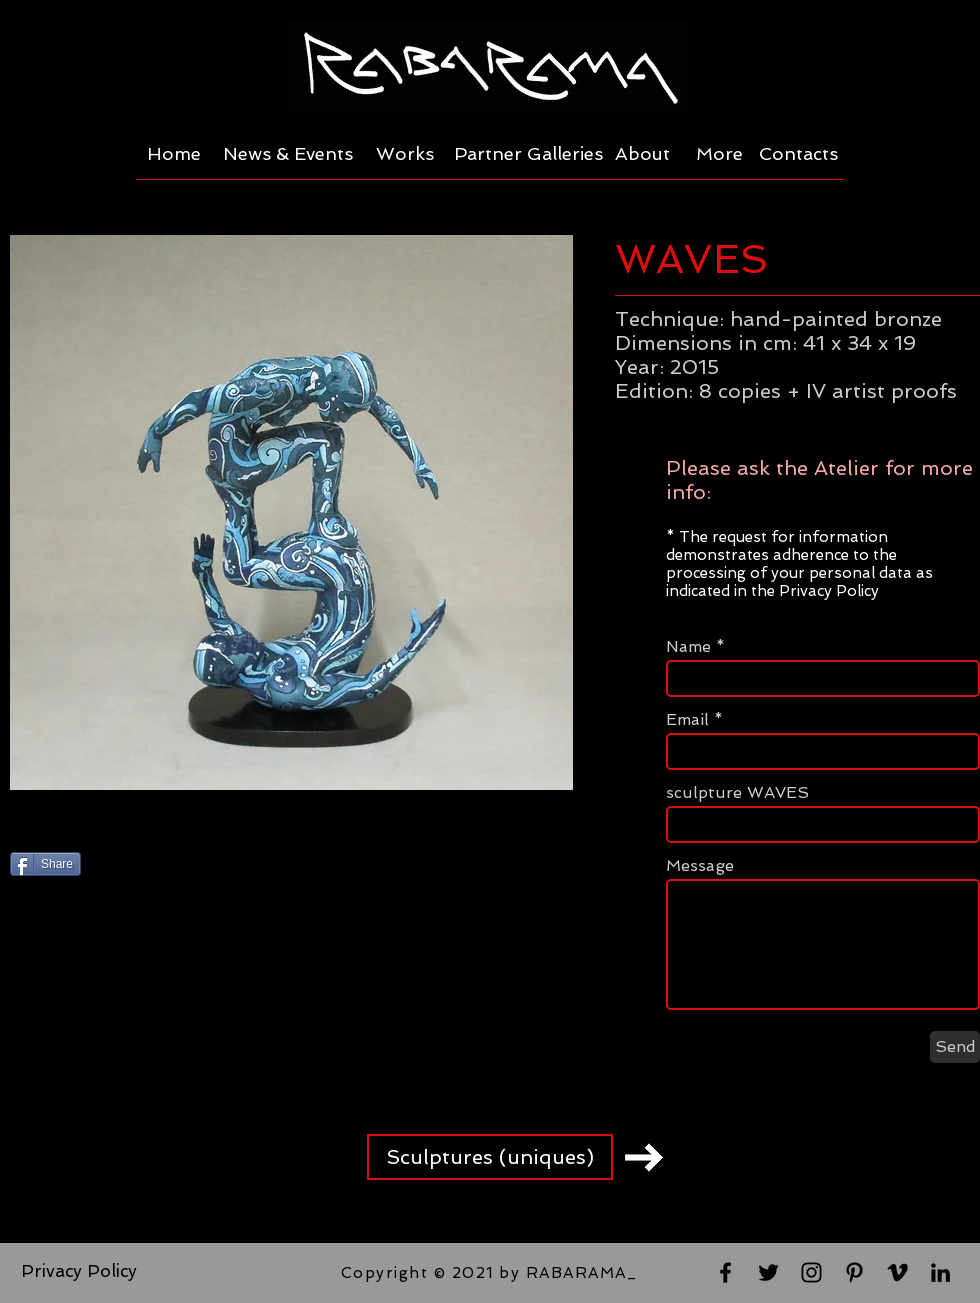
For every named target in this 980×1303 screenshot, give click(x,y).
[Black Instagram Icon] (811, 1272)
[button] (291, 512)
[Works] (405, 154)
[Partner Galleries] (528, 154)
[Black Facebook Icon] (725, 1272)
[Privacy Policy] (79, 1272)
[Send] (955, 1047)
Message (700, 866)
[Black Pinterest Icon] (854, 1272)
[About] (642, 154)
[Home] (173, 154)
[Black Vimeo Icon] (897, 1272)
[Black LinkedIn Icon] (940, 1272)
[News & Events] (288, 154)
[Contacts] (798, 154)
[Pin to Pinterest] (238, 866)
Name (688, 647)
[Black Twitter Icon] (768, 1272)
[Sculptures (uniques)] (490, 1157)
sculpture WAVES (737, 793)
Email (687, 720)
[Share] (45, 864)
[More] (719, 154)
